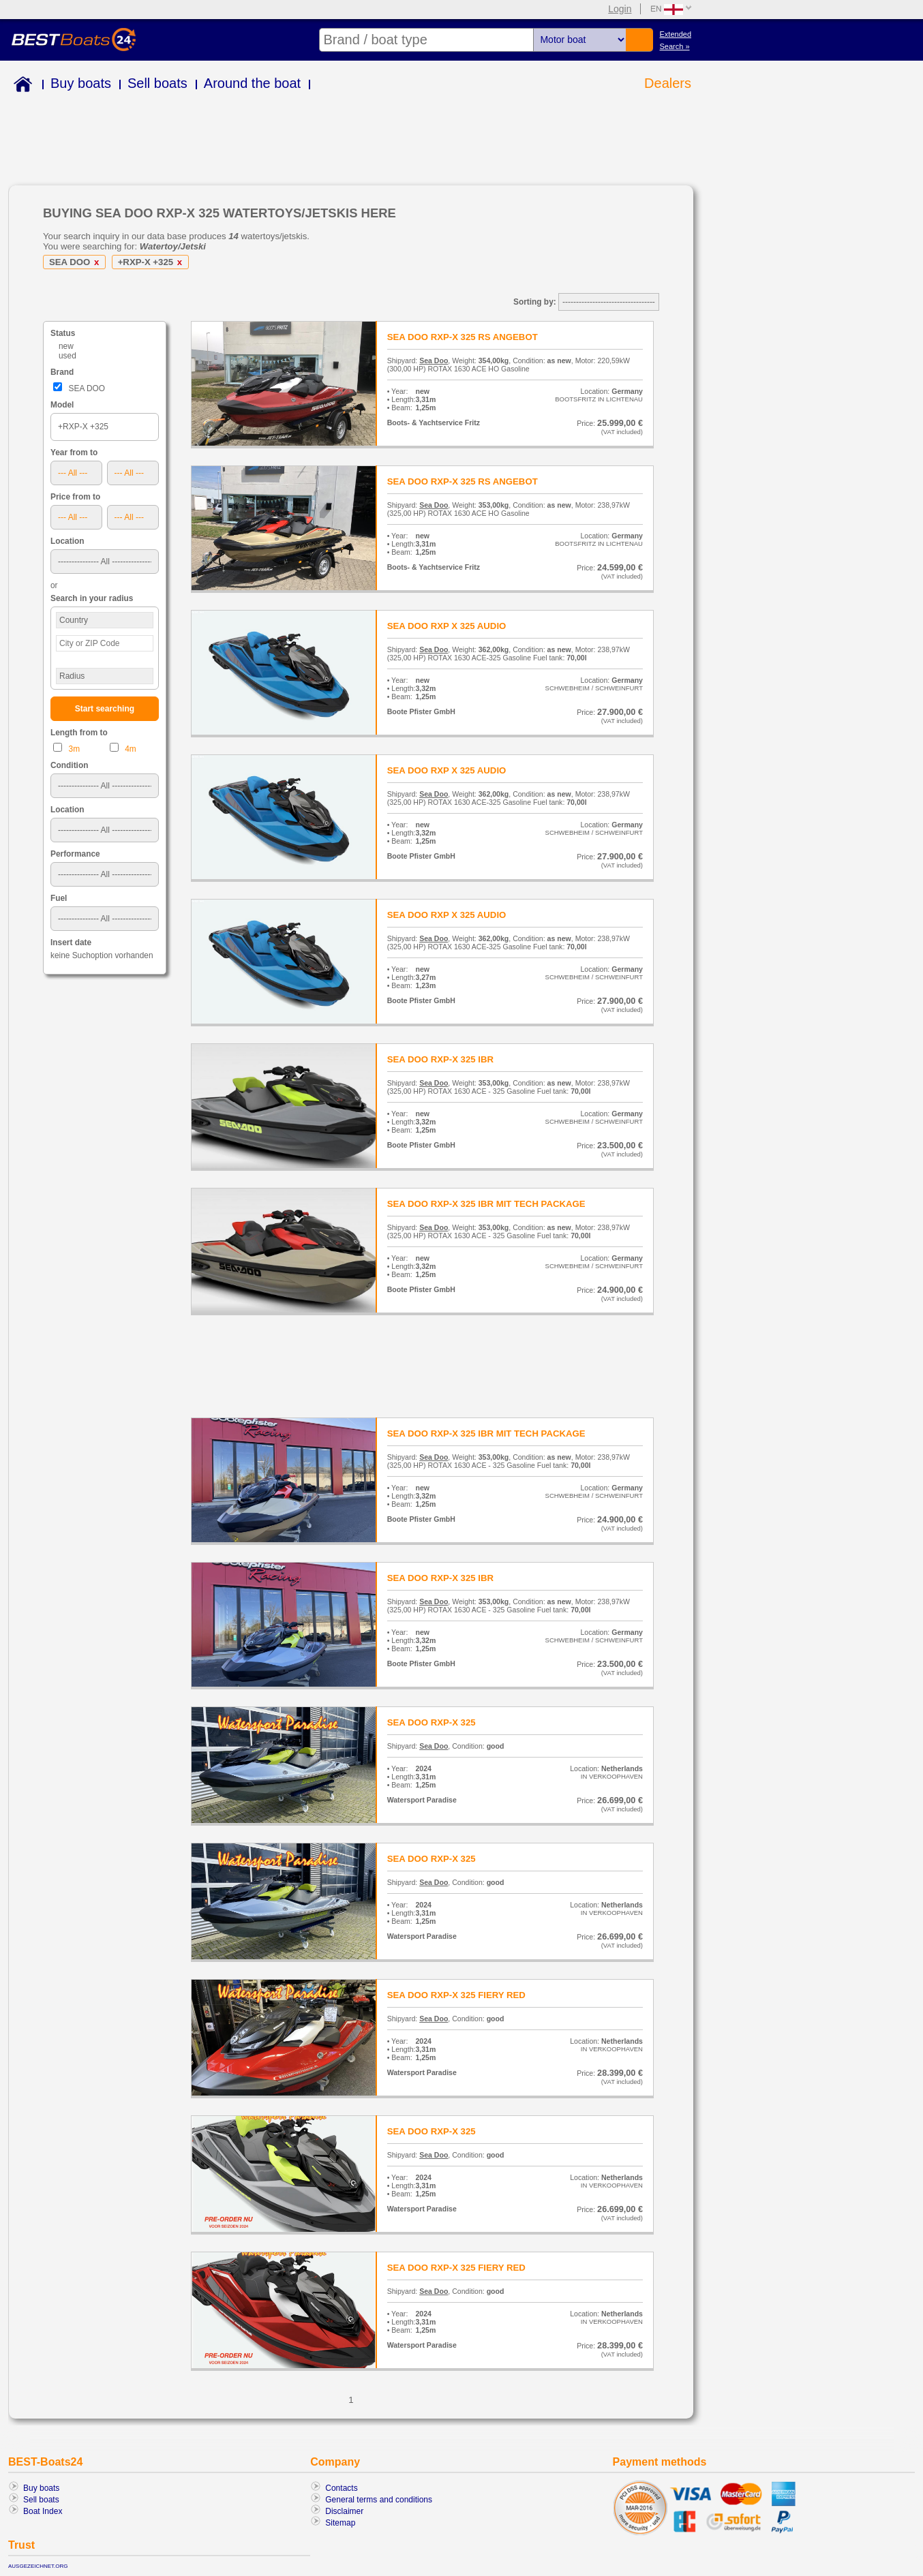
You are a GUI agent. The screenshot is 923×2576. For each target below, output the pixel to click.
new (66, 346)
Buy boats (80, 83)
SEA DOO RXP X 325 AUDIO (446, 626)
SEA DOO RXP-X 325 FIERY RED (456, 1995)
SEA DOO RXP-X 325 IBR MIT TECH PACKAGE (486, 1204)
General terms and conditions (378, 2499)
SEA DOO (76, 262)
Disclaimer (344, 2511)
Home (20, 86)
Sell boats (157, 83)
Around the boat (252, 83)
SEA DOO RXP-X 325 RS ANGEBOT (462, 337)
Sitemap (340, 2523)
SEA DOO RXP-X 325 (431, 1722)
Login (619, 8)
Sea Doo (433, 360)
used (67, 356)
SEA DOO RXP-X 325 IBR (440, 1059)
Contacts (341, 2488)
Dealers (667, 83)
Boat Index (42, 2511)
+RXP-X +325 (152, 262)
